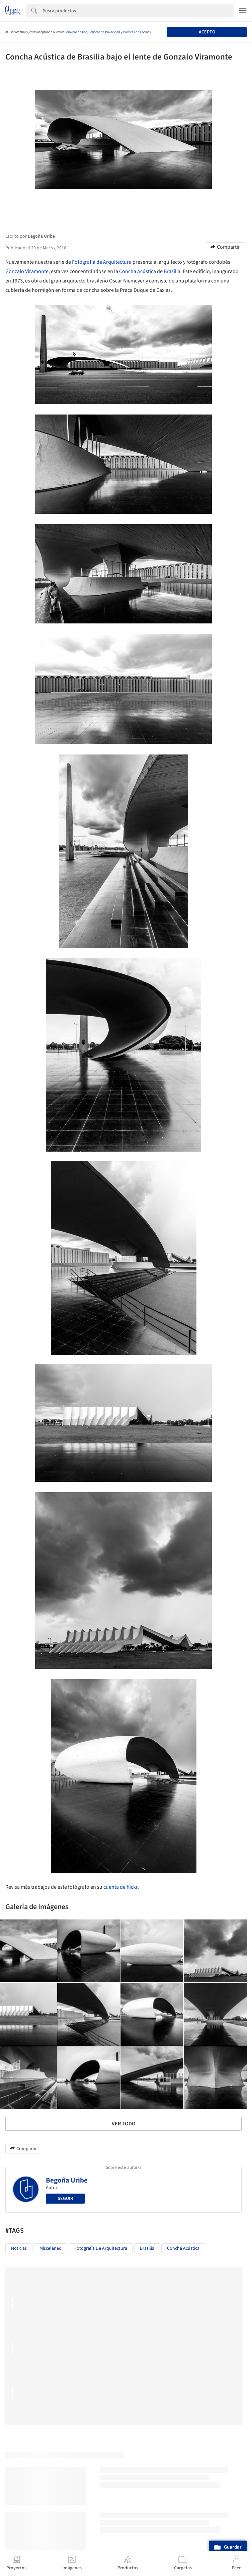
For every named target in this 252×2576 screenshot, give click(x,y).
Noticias (19, 2248)
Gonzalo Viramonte (27, 271)
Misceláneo (50, 2248)
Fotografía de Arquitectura (102, 262)
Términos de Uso (76, 32)
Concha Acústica (137, 271)
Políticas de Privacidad (104, 32)
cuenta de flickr (120, 1887)
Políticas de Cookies (137, 32)
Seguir (65, 2198)
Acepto (207, 32)
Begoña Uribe (67, 2180)
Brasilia (172, 271)
